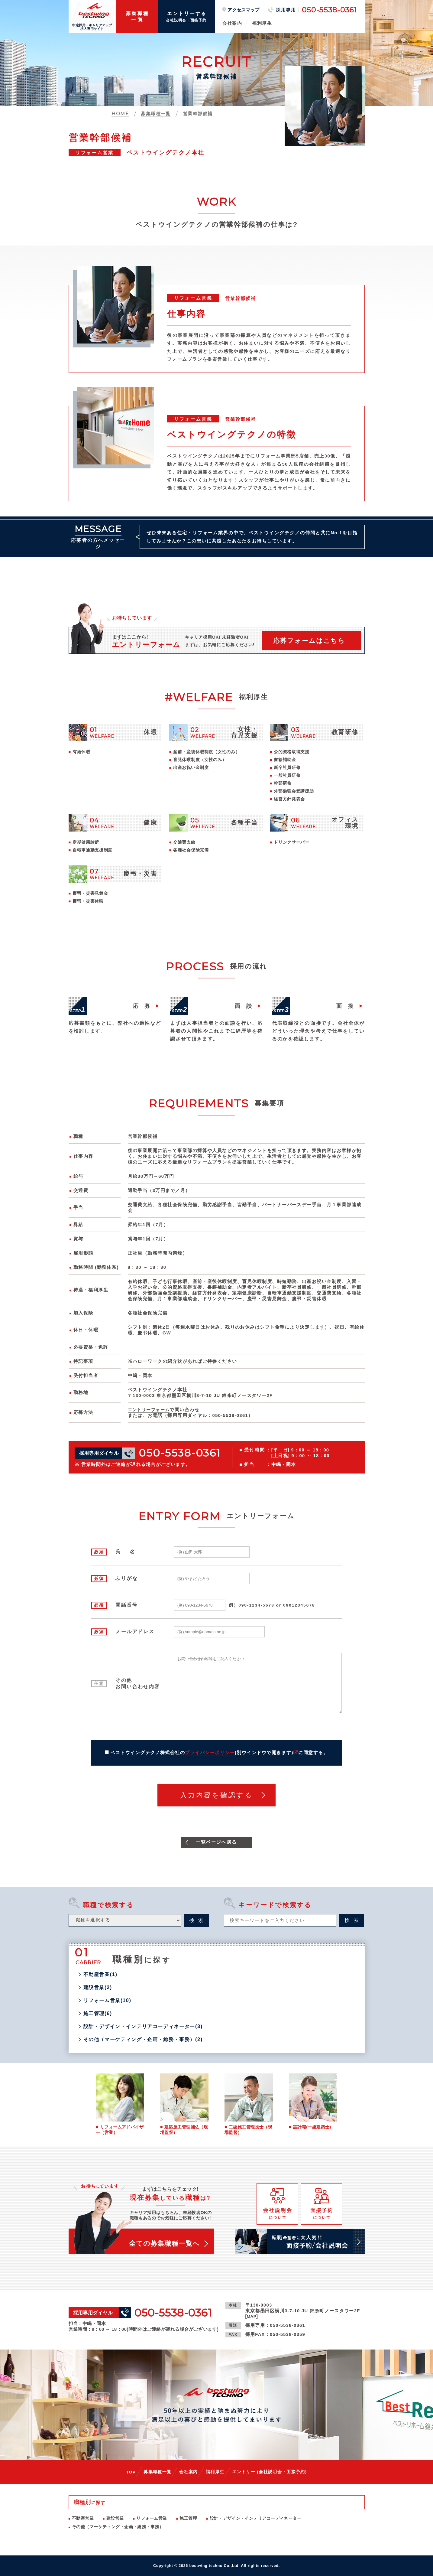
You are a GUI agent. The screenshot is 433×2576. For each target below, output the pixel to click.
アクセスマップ (243, 10)
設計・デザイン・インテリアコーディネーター (255, 2518)
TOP (131, 2472)
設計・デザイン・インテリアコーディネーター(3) (143, 2026)
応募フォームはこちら (309, 640)
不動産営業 (83, 2518)
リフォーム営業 (151, 2518)
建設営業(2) (97, 1987)
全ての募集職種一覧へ (164, 2244)
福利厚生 (262, 23)
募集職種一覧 (157, 2471)
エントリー (269, 2471)
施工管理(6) (97, 2013)
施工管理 (188, 2518)
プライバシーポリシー (210, 1753)
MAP (252, 2316)
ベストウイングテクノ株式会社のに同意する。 (219, 1753)
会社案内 (232, 23)
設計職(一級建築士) (312, 2127)
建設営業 (115, 2518)
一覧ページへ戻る (216, 1842)
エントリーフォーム (150, 1410)
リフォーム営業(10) (107, 2000)
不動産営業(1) (100, 1974)
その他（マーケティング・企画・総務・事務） (117, 2526)
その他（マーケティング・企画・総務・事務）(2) (143, 2039)
